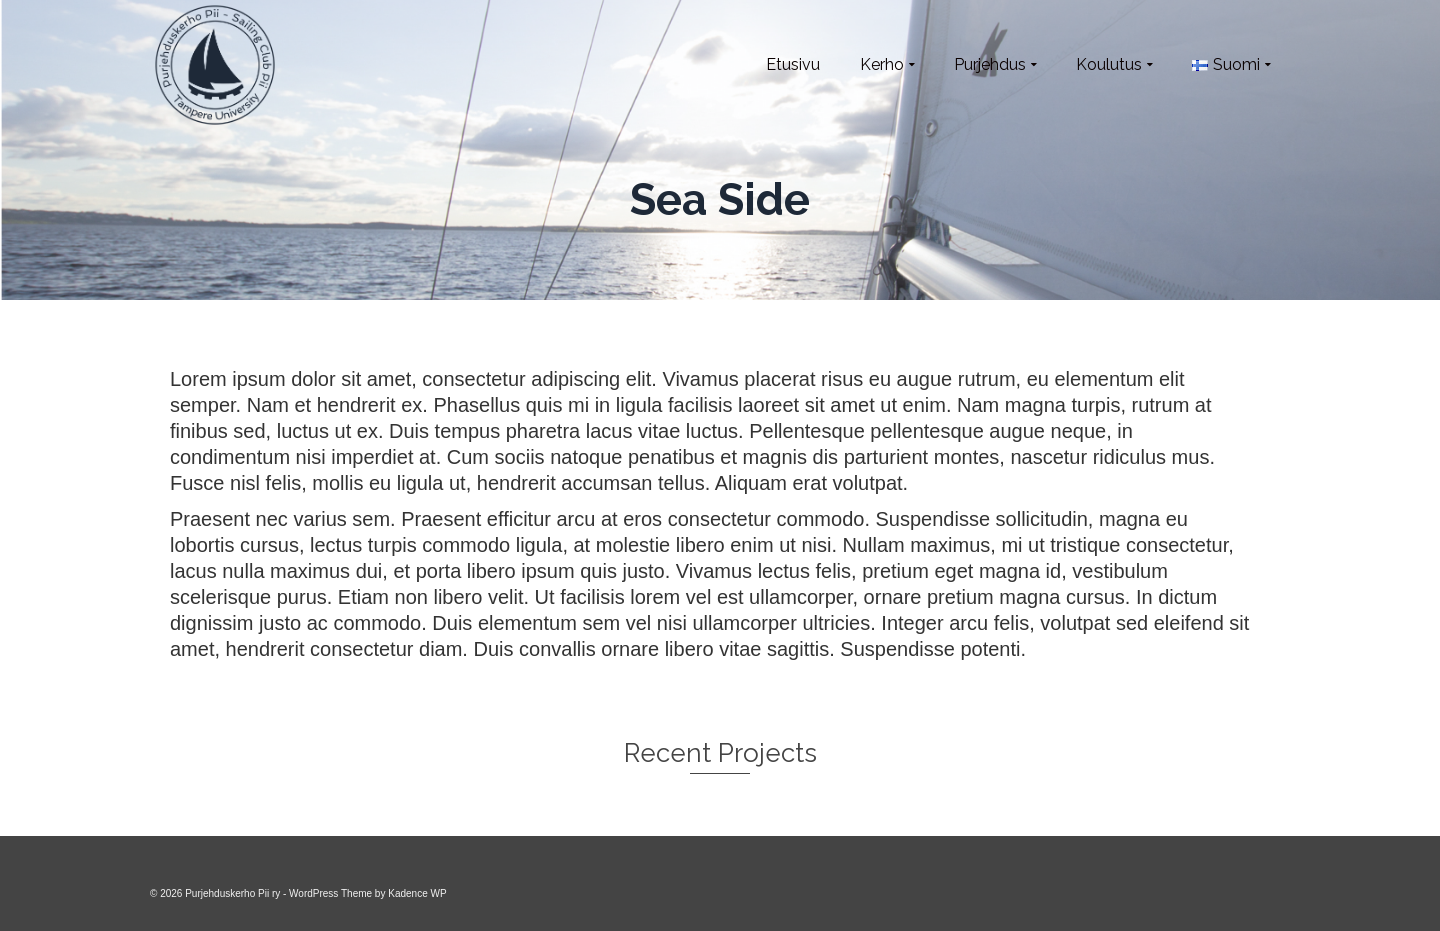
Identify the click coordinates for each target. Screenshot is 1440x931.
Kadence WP (417, 893)
